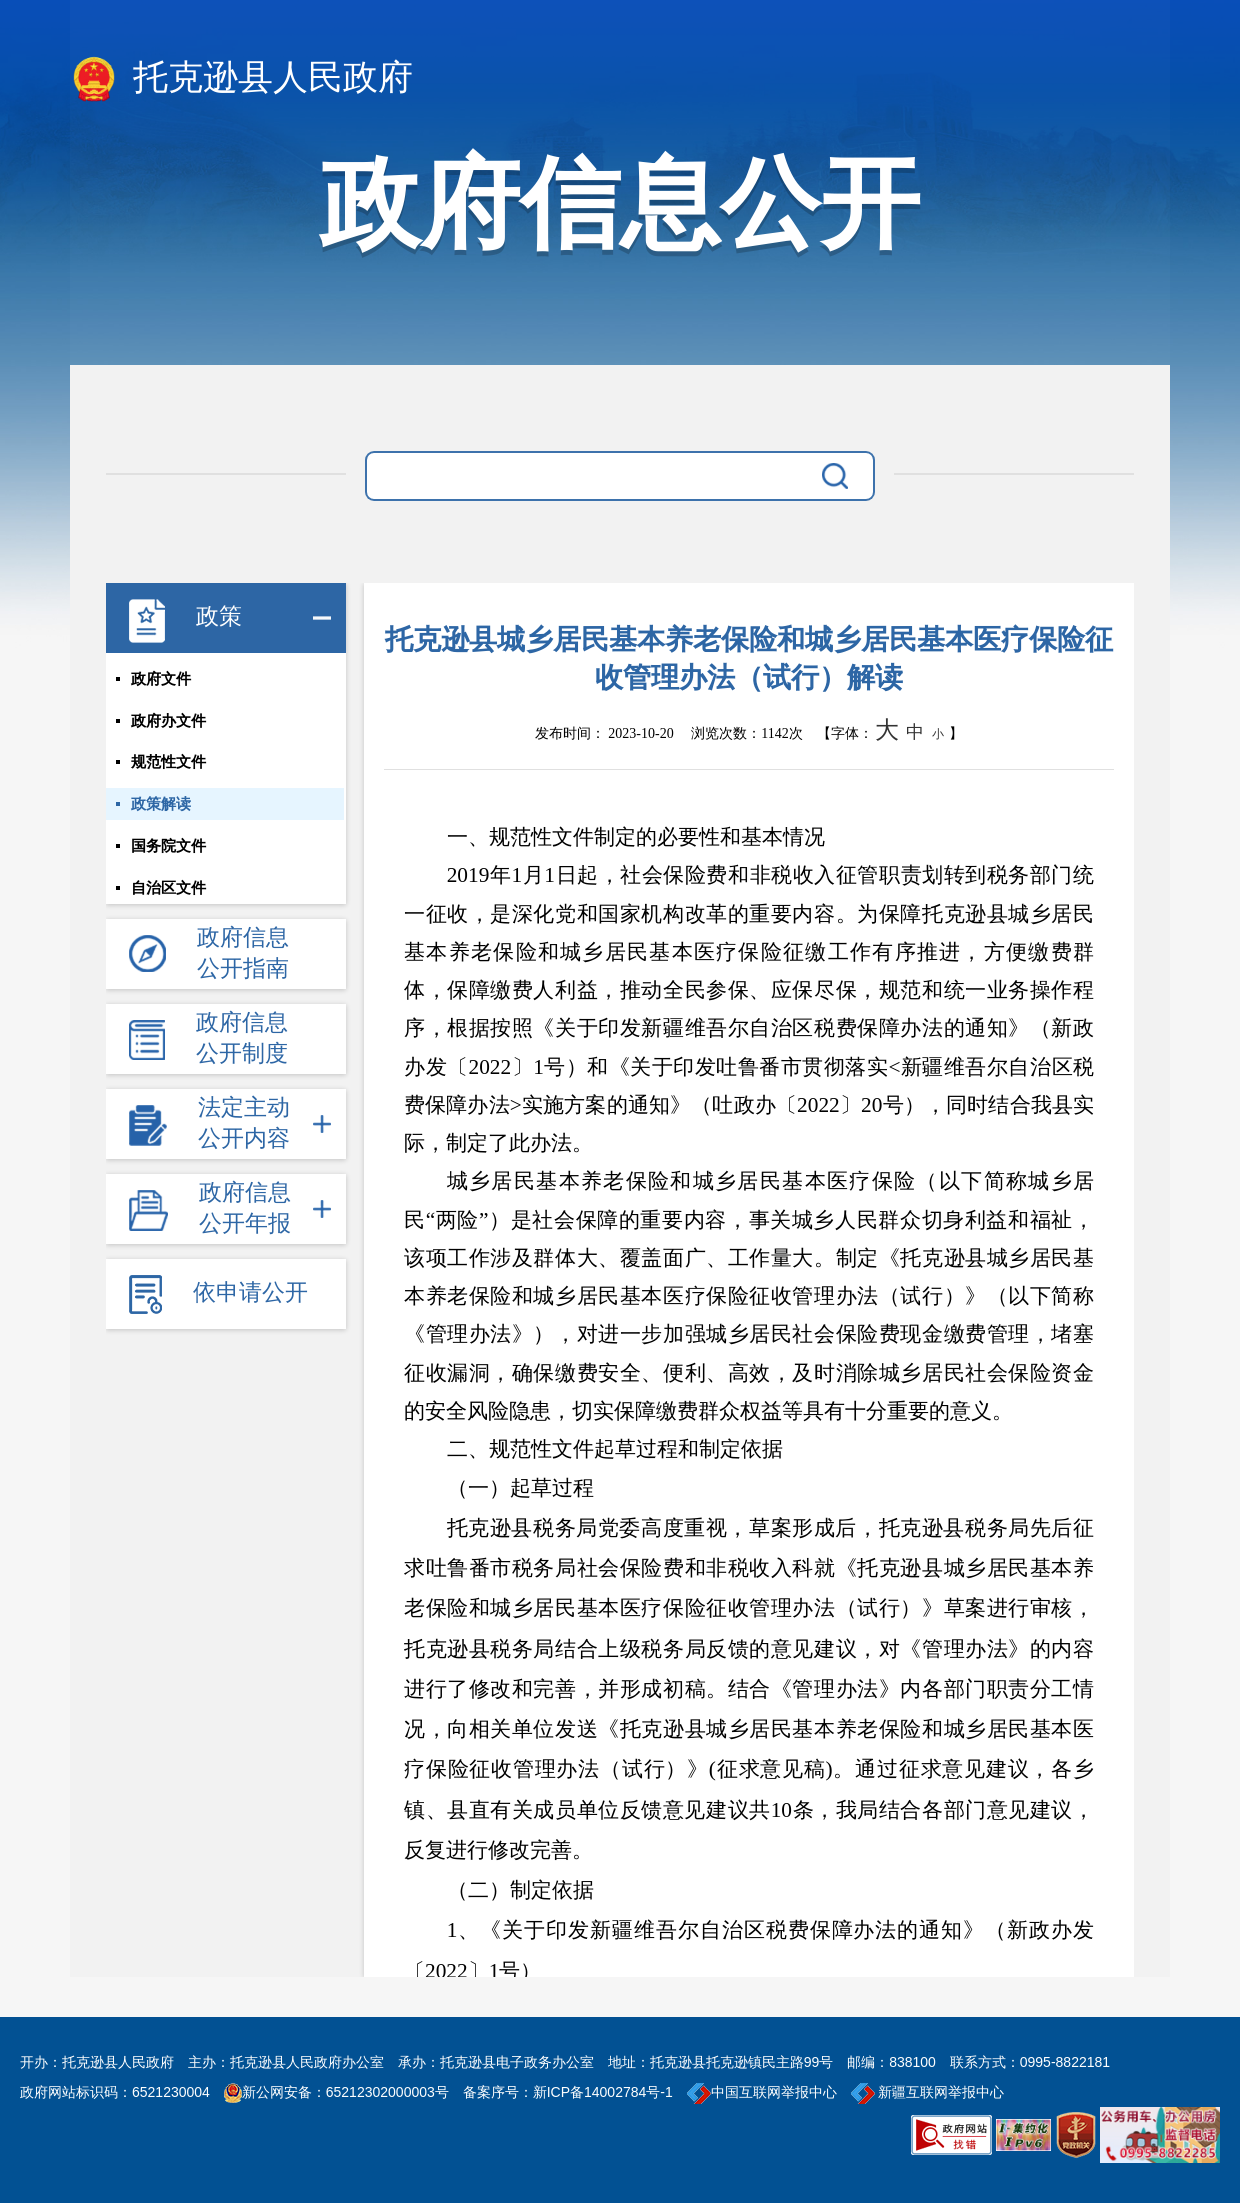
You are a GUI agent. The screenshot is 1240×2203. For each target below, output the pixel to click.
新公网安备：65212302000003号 (345, 2092)
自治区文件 (168, 889)
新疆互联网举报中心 (928, 2092)
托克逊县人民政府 (241, 79)
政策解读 (161, 805)
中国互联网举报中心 (762, 2092)
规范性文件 (168, 763)
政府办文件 (168, 721)
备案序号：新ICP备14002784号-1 (568, 2092)
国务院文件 (168, 847)
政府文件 (161, 679)
